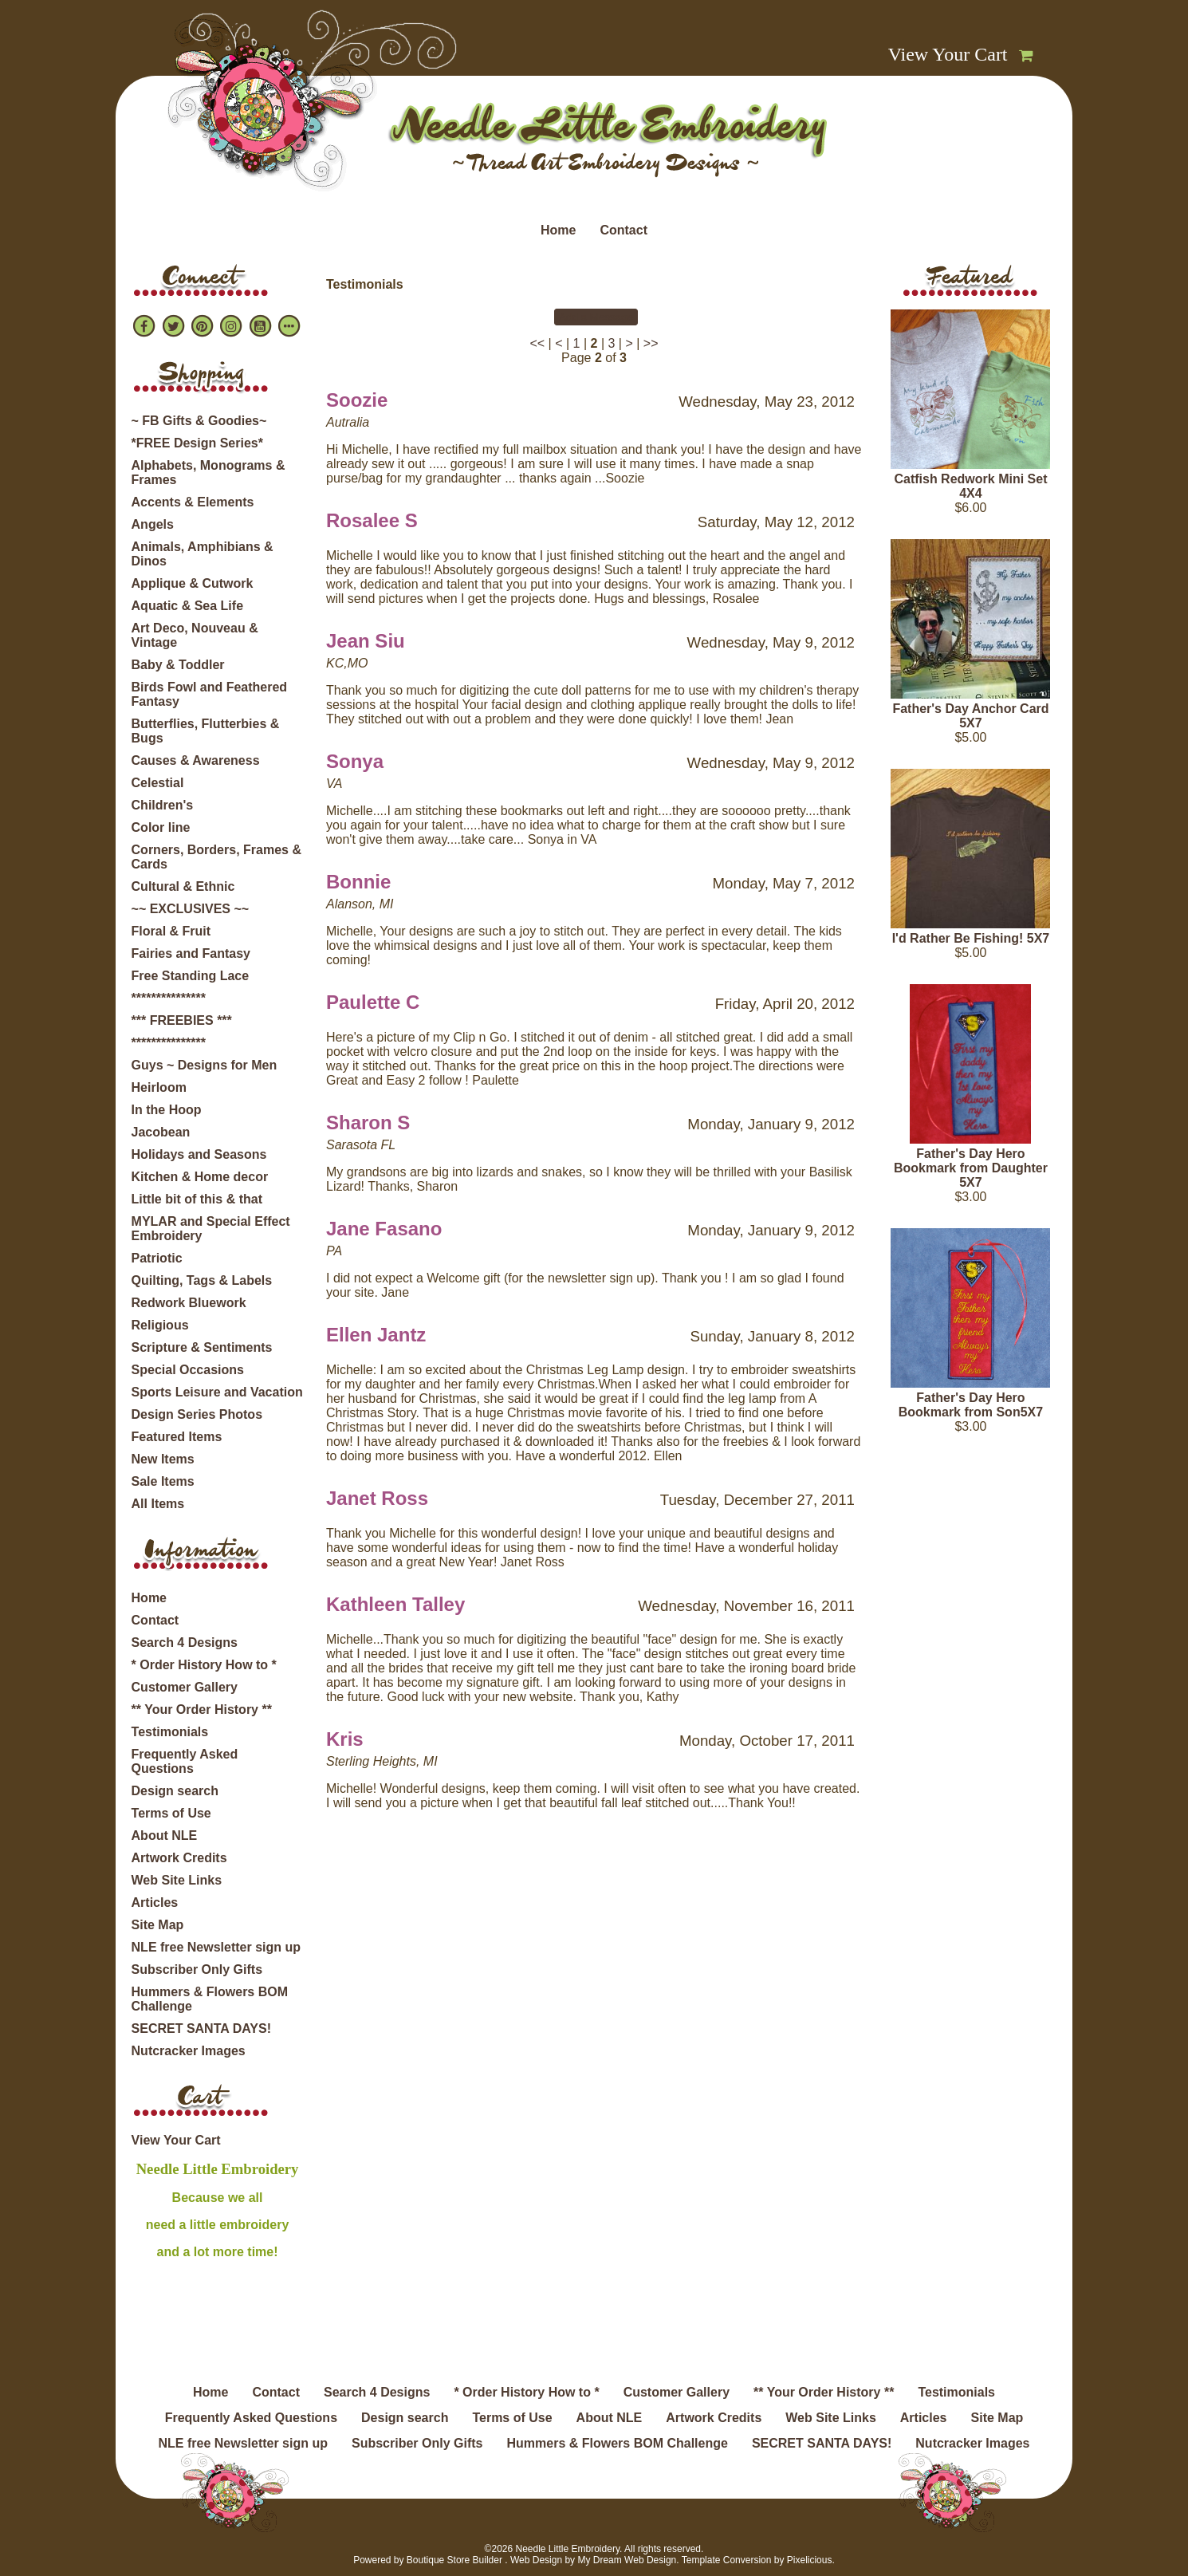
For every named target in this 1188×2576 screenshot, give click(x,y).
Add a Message (596, 317)
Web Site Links (177, 1880)
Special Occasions (188, 1370)
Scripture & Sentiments (202, 1347)
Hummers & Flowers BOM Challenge (210, 1999)
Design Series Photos (197, 1414)
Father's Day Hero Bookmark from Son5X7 (971, 1405)
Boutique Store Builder (454, 2560)
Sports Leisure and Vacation (217, 1392)
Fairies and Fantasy (191, 953)
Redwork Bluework (189, 1303)
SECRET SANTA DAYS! (201, 2028)
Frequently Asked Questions (185, 1761)
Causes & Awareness (196, 760)
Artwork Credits (179, 1858)
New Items (163, 1459)
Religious (160, 1325)
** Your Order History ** (202, 1709)
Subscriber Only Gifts (197, 1969)
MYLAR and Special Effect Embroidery (211, 1229)
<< (537, 343)
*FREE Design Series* (197, 443)
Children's (163, 805)
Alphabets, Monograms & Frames (208, 472)
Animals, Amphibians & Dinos (202, 554)
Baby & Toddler (178, 665)
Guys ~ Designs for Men (204, 1065)
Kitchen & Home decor (200, 1177)
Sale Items (163, 1481)
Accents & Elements (193, 502)
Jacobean (161, 1132)
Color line (161, 827)
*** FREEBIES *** (182, 1020)
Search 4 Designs (185, 1642)
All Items (158, 1504)
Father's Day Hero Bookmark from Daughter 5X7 (971, 1168)
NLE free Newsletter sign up (216, 1947)
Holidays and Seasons (199, 1154)
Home (558, 230)
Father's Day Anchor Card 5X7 (970, 716)
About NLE (165, 1835)
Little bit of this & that (197, 1199)
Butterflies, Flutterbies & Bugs (206, 731)
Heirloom (159, 1087)
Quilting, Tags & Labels (202, 1280)
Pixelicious (809, 2560)
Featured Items (177, 1437)
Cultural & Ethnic (183, 886)
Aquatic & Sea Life (187, 605)
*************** (169, 998)
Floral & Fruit (171, 931)
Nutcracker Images (189, 2051)
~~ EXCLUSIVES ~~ (191, 909)
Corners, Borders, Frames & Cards (216, 857)
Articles (155, 1902)
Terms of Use (171, 1813)
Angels (153, 524)
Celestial (158, 783)
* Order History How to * (204, 1665)
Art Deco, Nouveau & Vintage (195, 635)
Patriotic (157, 1258)
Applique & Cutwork (193, 583)
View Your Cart (948, 54)
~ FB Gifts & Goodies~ (199, 420)
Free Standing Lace (191, 976)
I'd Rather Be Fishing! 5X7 (971, 938)
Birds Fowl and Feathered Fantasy (210, 694)
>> (651, 343)
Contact (623, 230)
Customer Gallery (185, 1687)
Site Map (158, 1925)
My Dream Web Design (626, 2560)
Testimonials (170, 1732)
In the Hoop (167, 1110)
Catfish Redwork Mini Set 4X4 (970, 486)
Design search (175, 1791)
